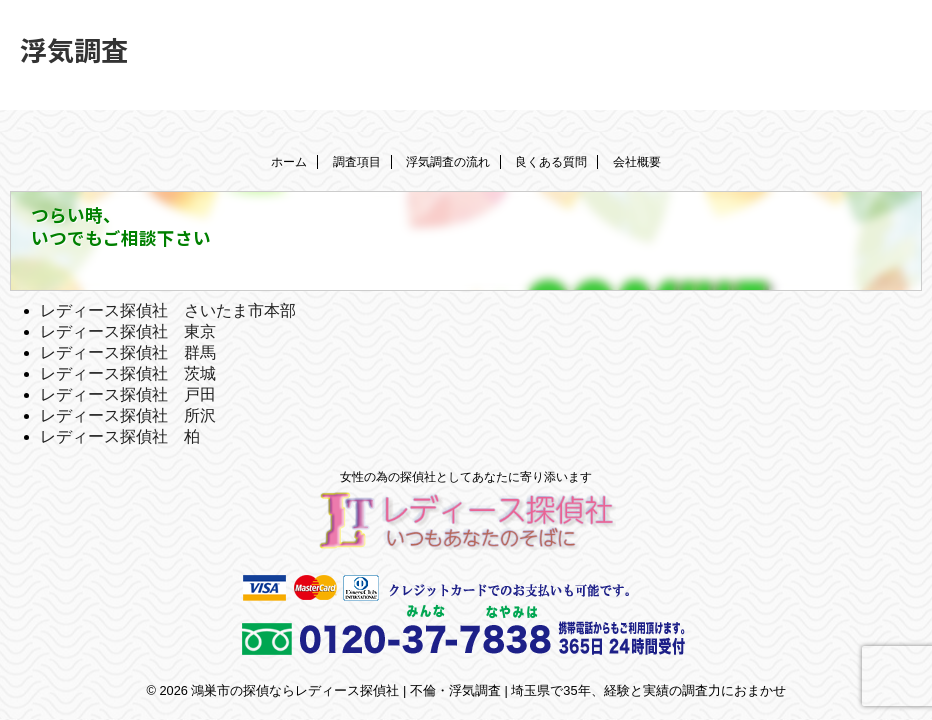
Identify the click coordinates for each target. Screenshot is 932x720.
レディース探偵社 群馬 (128, 352)
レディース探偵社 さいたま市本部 (168, 310)
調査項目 (357, 162)
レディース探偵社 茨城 (128, 373)
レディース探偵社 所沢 (128, 415)
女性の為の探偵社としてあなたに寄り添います (466, 477)
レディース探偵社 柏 (120, 436)
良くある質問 (551, 162)
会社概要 (637, 162)
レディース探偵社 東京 (128, 331)
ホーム (289, 162)
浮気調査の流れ (448, 162)
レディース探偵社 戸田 (128, 394)
